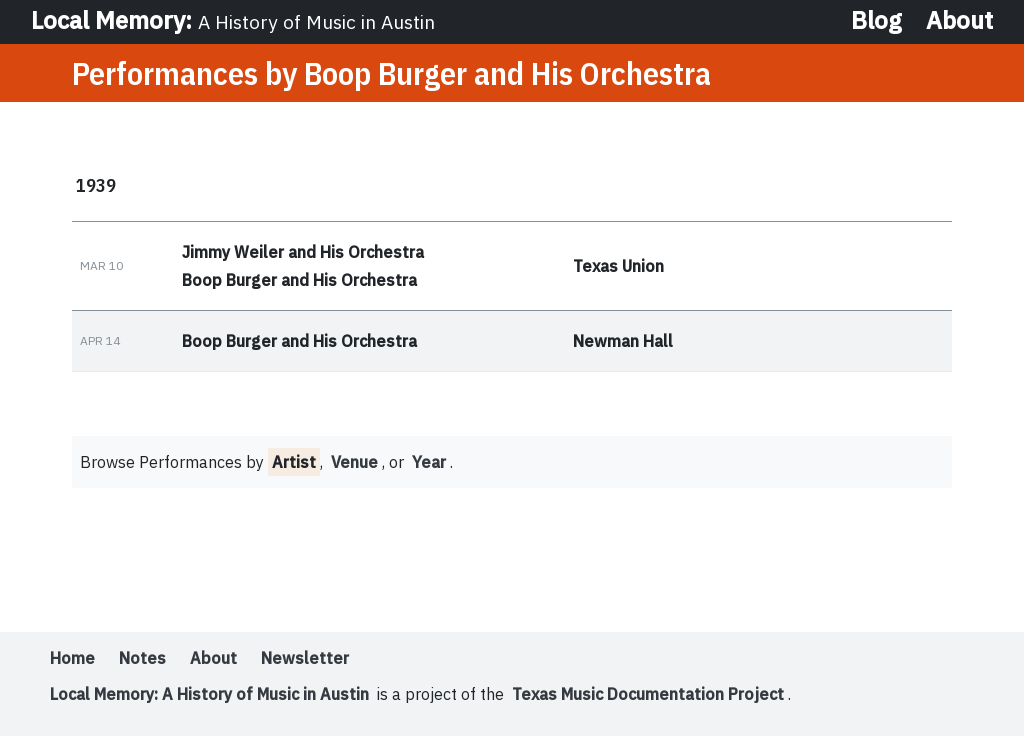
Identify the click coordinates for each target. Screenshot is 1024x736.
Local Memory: (233, 20)
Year (429, 462)
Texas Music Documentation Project (648, 694)
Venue (354, 462)
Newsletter (305, 658)
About (959, 20)
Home (72, 658)
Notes (142, 658)
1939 (96, 185)
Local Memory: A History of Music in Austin (209, 694)
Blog (876, 20)
